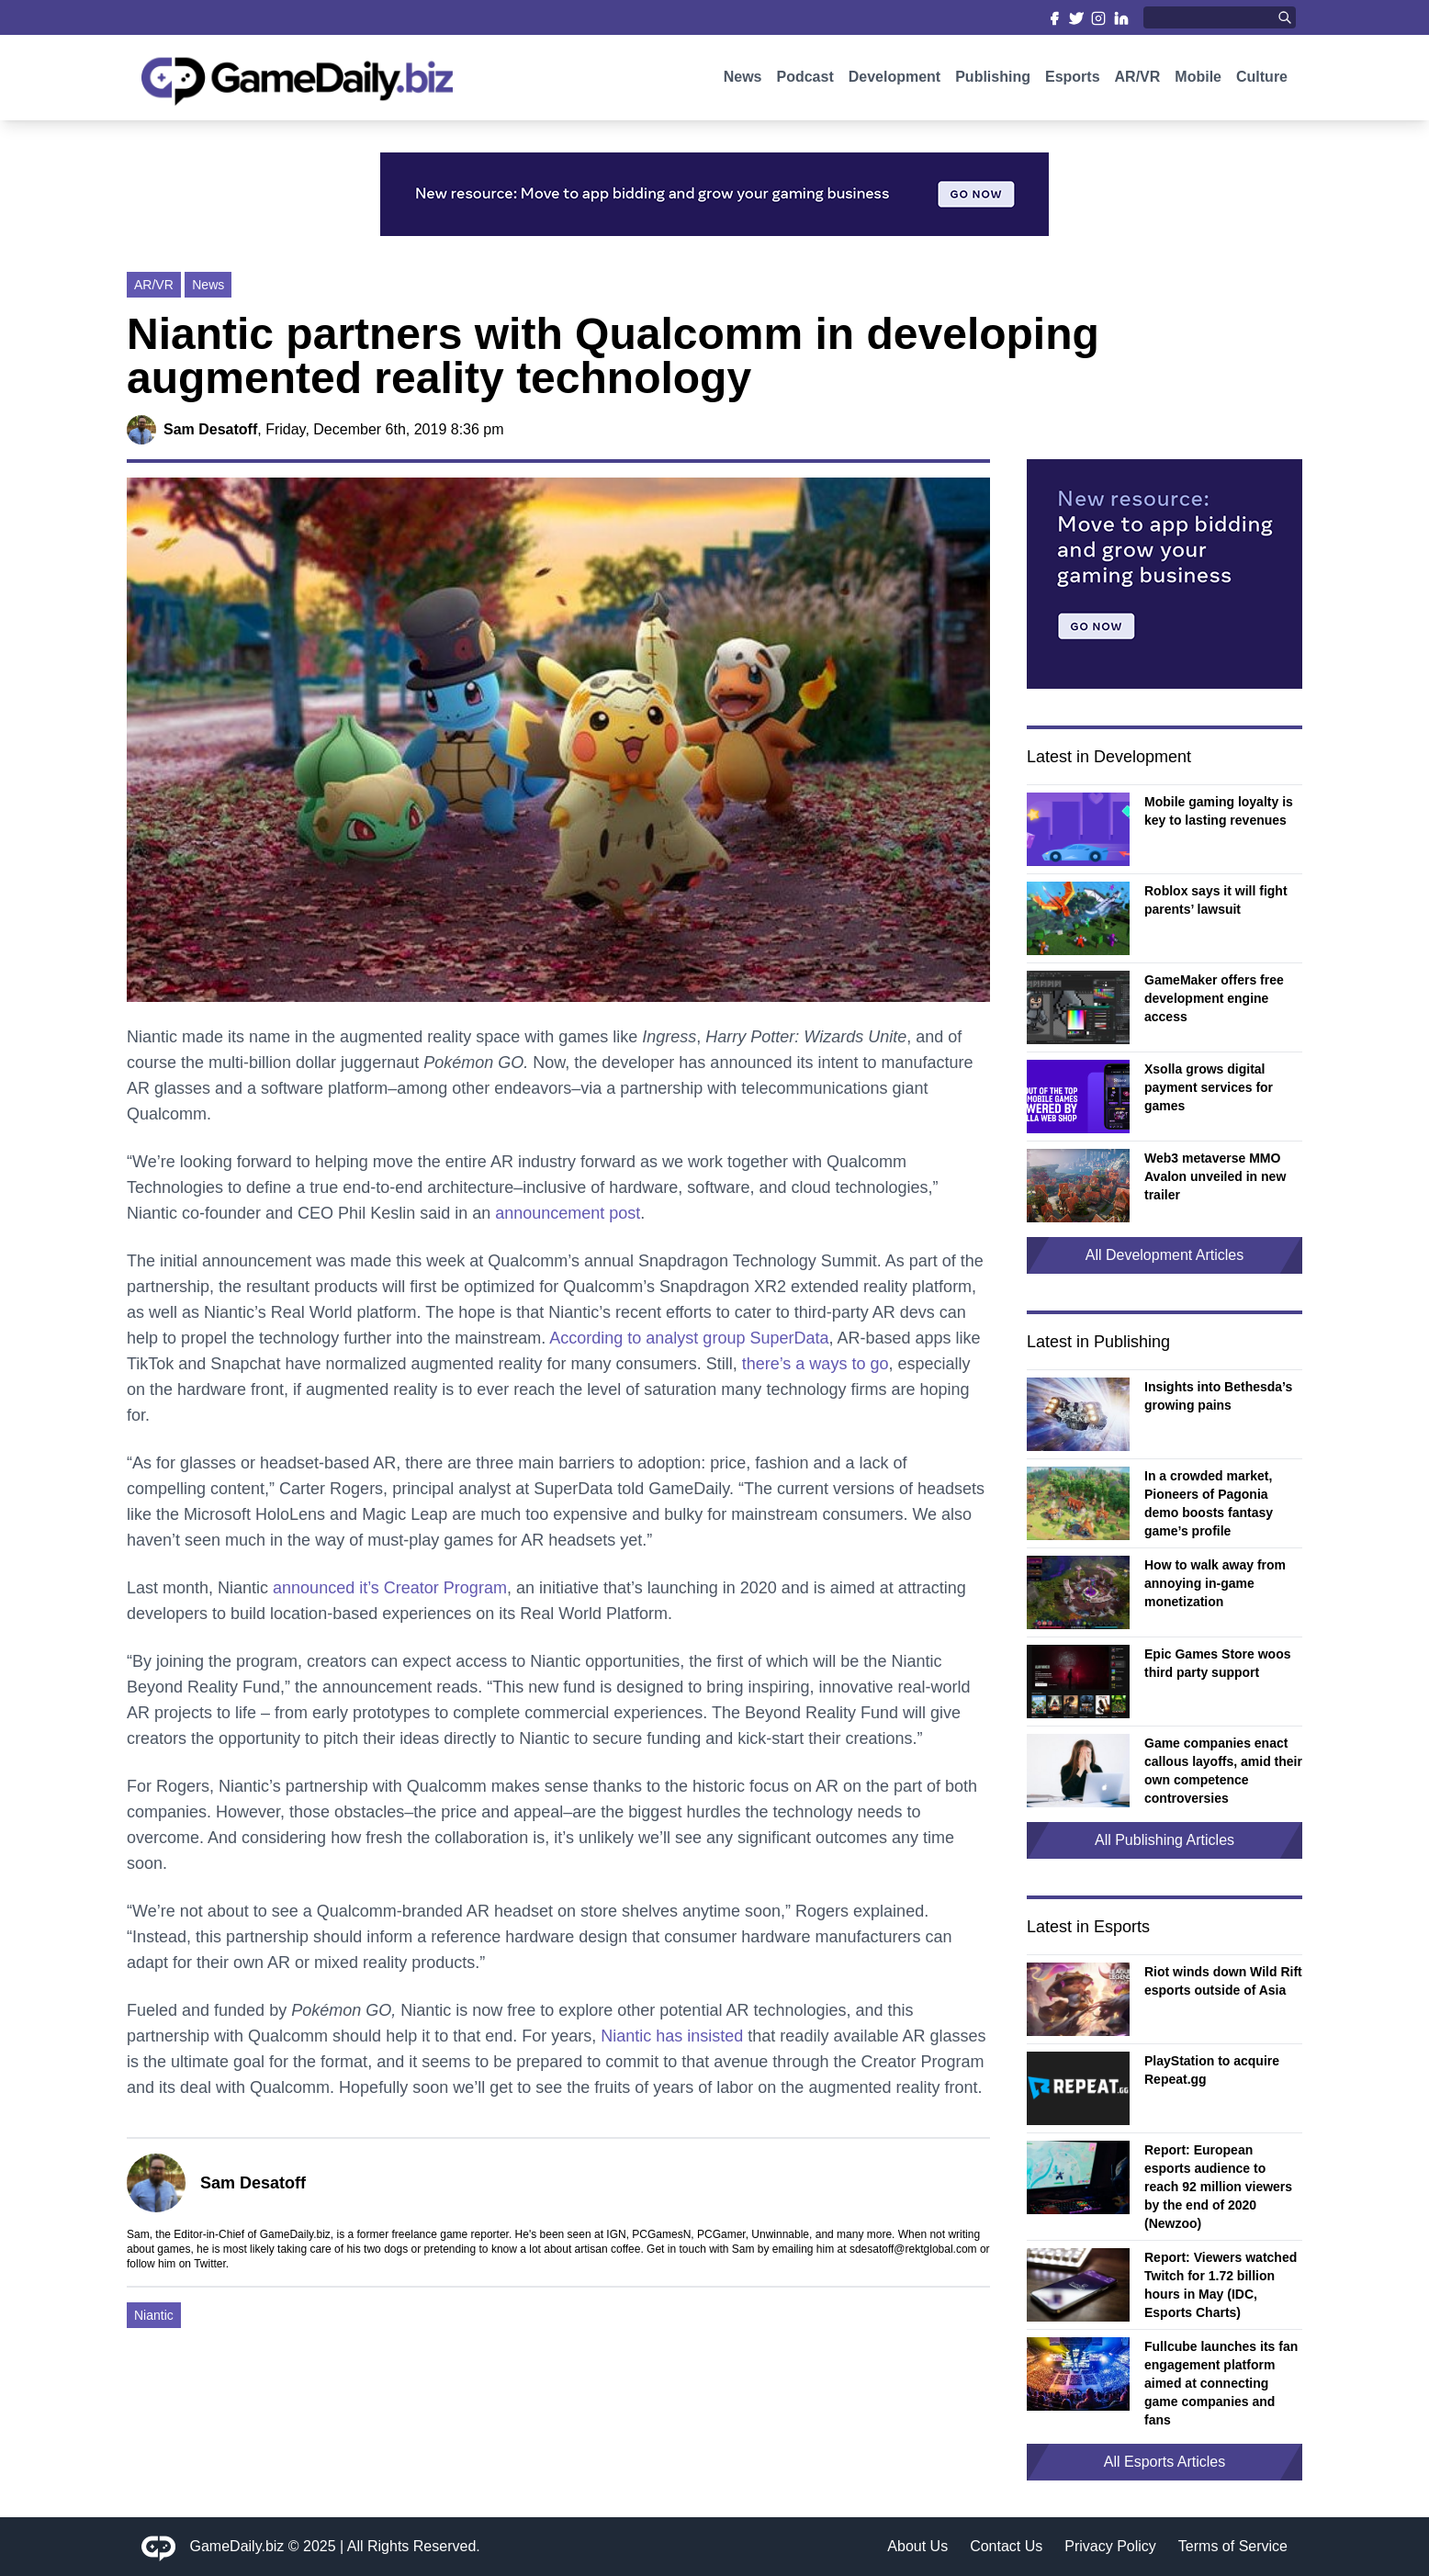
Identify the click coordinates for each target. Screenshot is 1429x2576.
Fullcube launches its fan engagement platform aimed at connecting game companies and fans (1221, 2383)
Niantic (154, 2315)
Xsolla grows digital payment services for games (1208, 1087)
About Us (917, 2546)
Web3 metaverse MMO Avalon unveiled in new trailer (1215, 1176)
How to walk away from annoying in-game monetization (1215, 1583)
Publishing (992, 80)
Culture (1262, 80)
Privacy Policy (1110, 2546)
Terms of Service (1233, 2546)
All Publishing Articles (1164, 1840)
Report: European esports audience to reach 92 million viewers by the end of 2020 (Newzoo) (1218, 2187)
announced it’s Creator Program (390, 1588)
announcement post (567, 1213)
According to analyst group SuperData (688, 1338)
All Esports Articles (1164, 2461)
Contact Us (1006, 2546)
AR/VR (1138, 80)
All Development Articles (1165, 1255)
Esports (1072, 80)
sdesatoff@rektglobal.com (913, 2249)
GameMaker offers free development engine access (1214, 998)
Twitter (210, 2263)
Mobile (1198, 80)
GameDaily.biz (237, 2546)
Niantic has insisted (672, 2036)
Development (894, 80)
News (743, 80)
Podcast (804, 80)
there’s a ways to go (815, 1364)
